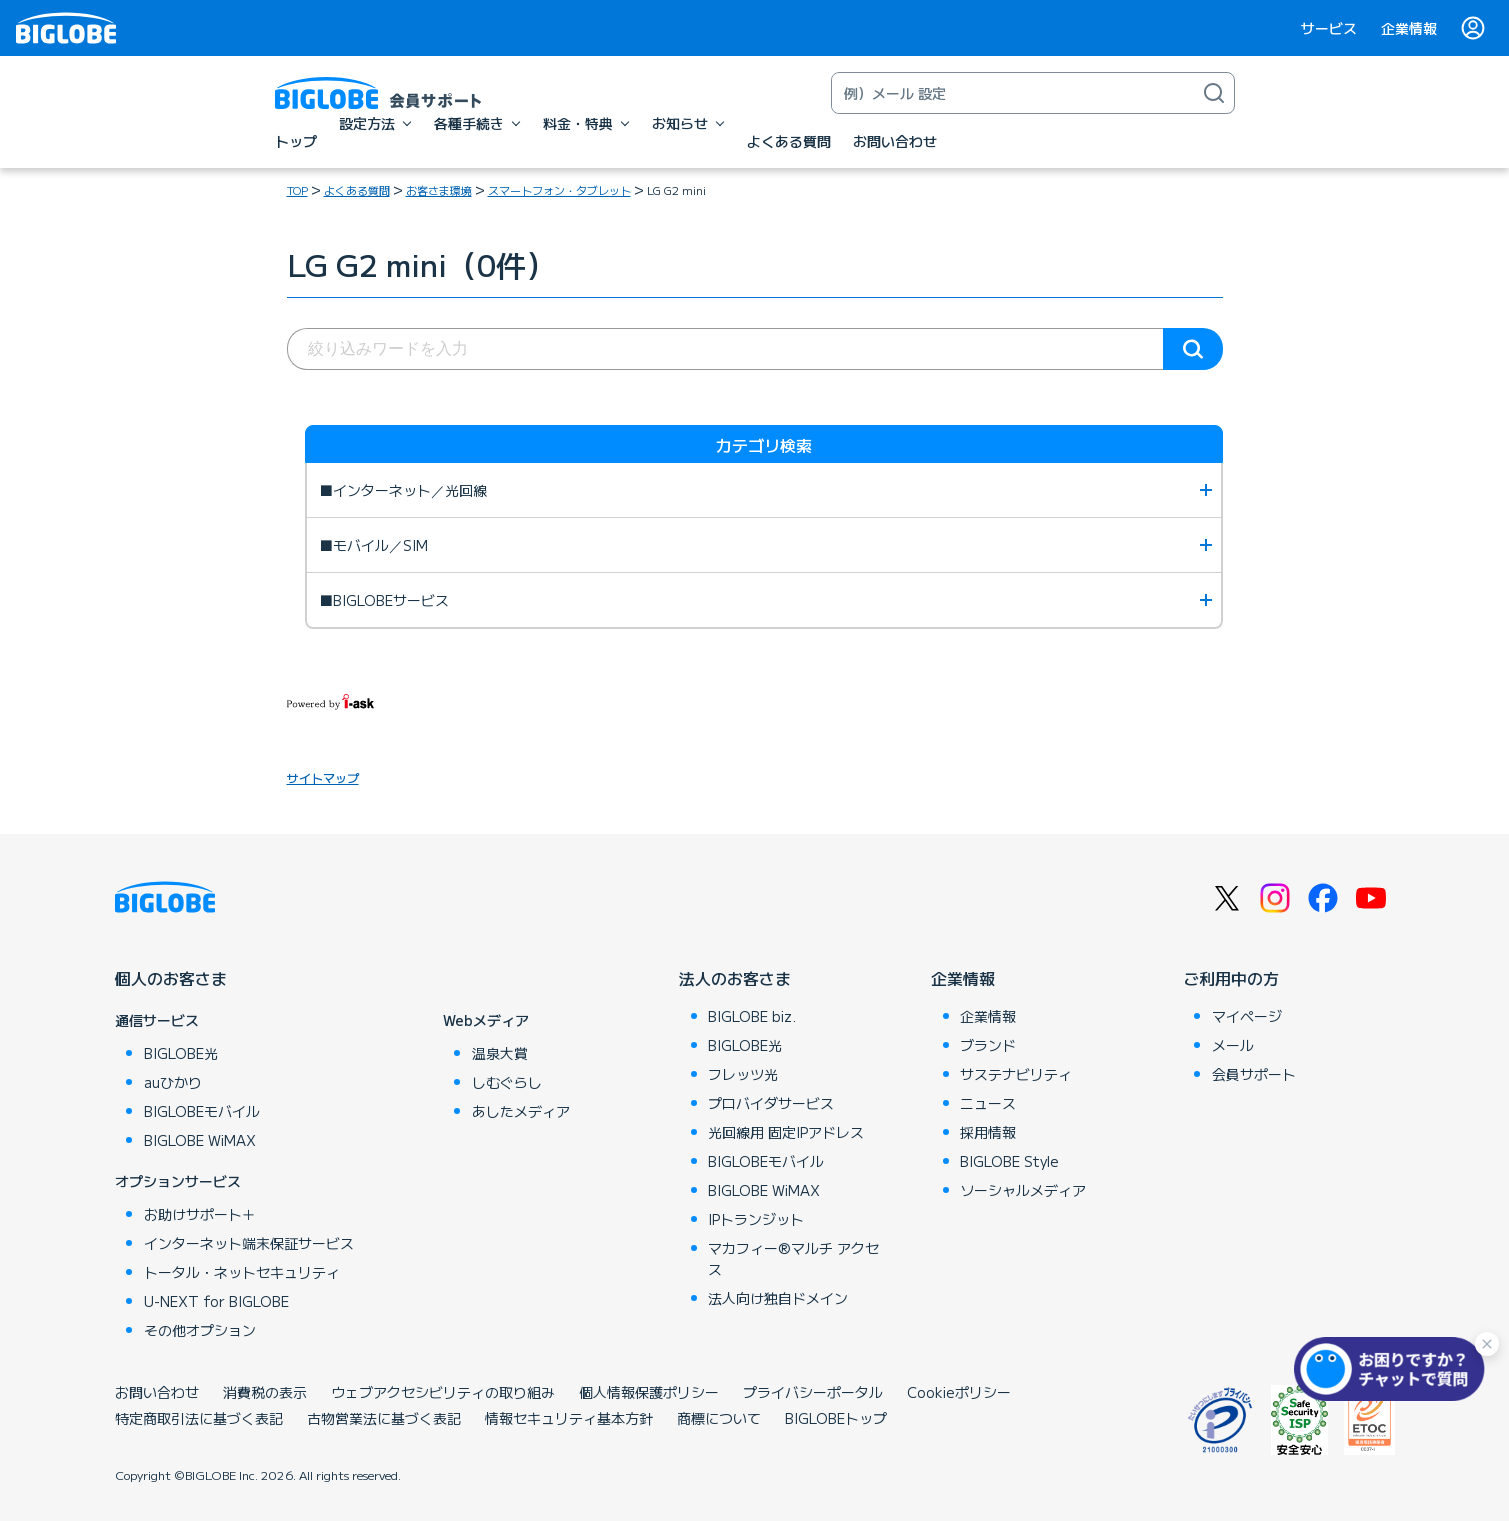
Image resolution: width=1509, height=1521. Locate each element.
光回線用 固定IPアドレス (786, 1132)
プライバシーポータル (813, 1392)
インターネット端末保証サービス (249, 1243)
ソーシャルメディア (1023, 1190)
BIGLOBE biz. (752, 1016)
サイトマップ (323, 777)
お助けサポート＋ (200, 1214)
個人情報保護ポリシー (649, 1392)
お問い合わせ (157, 1392)
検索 (1193, 349)
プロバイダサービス (771, 1103)
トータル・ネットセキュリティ (242, 1272)
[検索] (1214, 93)
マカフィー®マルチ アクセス (793, 1258)
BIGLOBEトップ (836, 1418)
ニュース (988, 1103)
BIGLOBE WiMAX (200, 1140)
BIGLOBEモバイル (202, 1111)
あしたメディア (521, 1111)
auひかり (173, 1082)
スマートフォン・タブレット (559, 190)
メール (1233, 1045)
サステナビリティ (1016, 1074)
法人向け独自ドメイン (778, 1298)
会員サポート (1254, 1074)
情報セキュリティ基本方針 (569, 1418)
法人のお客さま (735, 978)
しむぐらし (507, 1082)
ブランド (988, 1045)
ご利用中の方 (1231, 978)
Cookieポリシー (959, 1392)
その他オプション (200, 1330)
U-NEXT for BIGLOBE (216, 1301)
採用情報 (988, 1132)
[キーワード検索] (1013, 93)
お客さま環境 (439, 190)
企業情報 (1409, 28)
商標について (719, 1418)
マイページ (1247, 1016)
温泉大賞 (500, 1053)
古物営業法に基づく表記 (384, 1418)
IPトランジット (756, 1219)
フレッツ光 (743, 1074)
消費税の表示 (265, 1392)
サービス (1329, 28)
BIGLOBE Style (1009, 1161)
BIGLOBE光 (181, 1053)
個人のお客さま (171, 978)
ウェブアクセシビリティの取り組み (443, 1392)
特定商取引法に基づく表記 (199, 1418)
